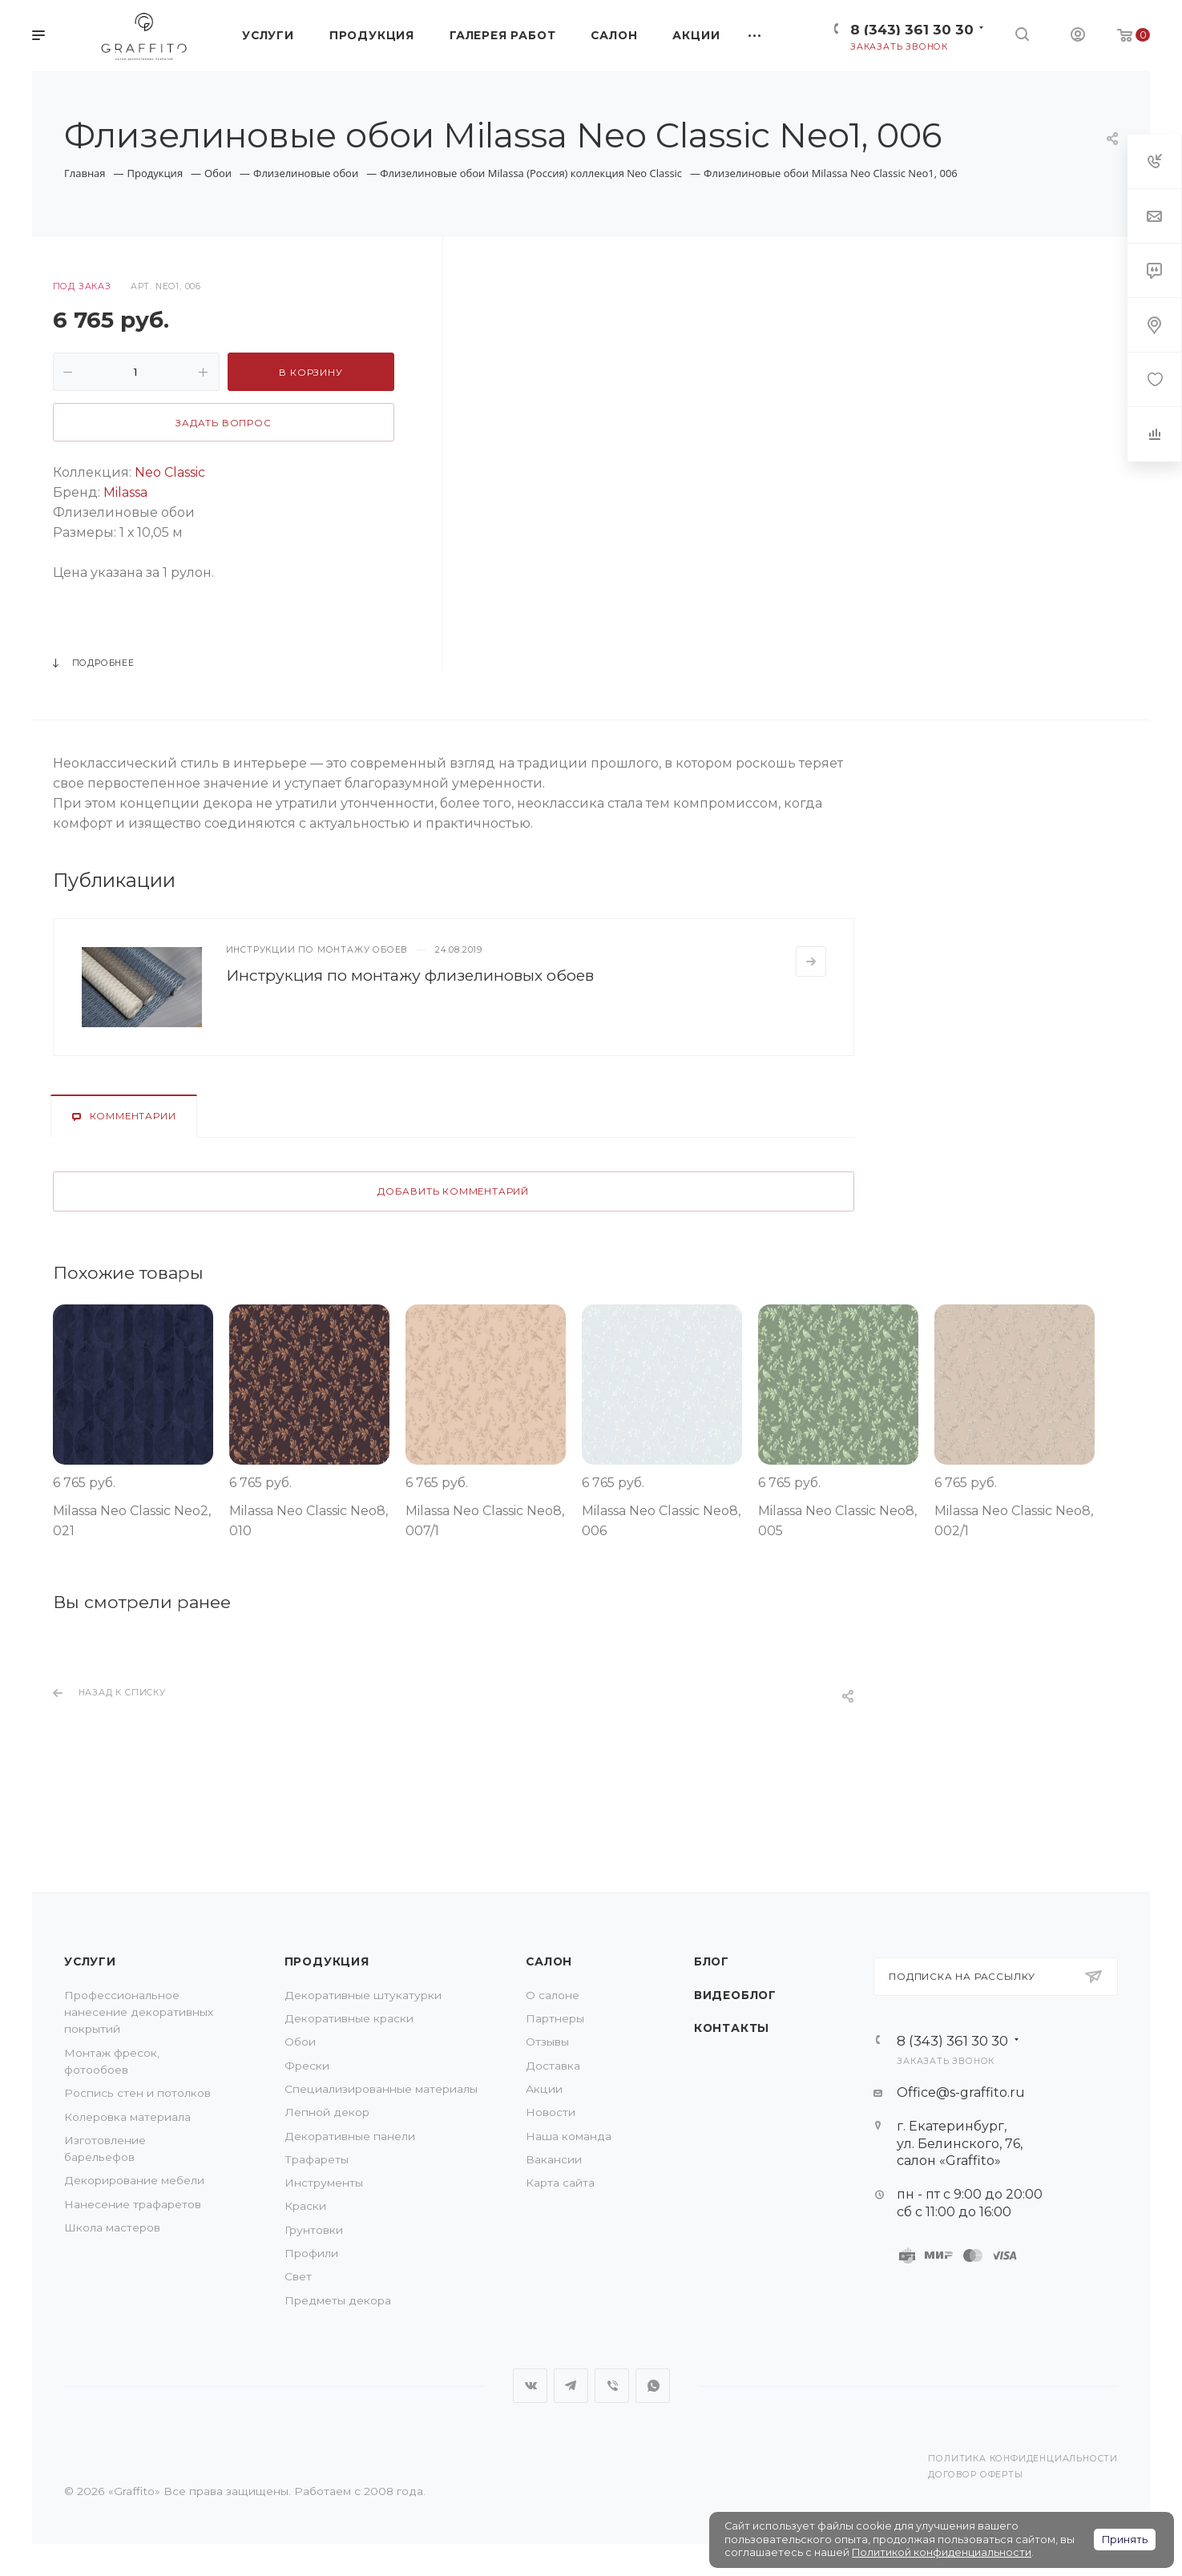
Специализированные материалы (381, 2088)
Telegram (571, 2385)
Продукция (326, 1961)
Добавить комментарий (453, 1191)
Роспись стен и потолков (137, 2092)
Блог (711, 1961)
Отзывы (547, 2041)
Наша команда (568, 2136)
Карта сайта (560, 2182)
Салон (549, 1961)
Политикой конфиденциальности (941, 2552)
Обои (300, 2041)
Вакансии (554, 2159)
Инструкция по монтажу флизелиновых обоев (410, 975)
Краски (305, 2205)
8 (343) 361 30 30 (912, 29)
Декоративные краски (348, 2018)
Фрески (306, 2065)
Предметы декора (337, 2300)
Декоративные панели (349, 2136)
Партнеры (555, 2018)
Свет (298, 2276)
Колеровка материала (127, 2116)
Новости (550, 2112)
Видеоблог (735, 1995)
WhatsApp (652, 2385)
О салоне (552, 1995)
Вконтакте (530, 2385)
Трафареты (316, 2159)
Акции (544, 2088)
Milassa (123, 492)
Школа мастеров (112, 2227)
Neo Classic (170, 472)
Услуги (90, 1961)
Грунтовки (313, 2229)
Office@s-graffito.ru (961, 2092)
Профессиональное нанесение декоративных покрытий (138, 2012)
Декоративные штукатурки (363, 1995)
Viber (612, 2385)
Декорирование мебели (134, 2180)
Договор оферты (975, 2474)
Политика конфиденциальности (1023, 2458)
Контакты (731, 2028)
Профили (311, 2253)
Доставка (553, 2065)
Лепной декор (326, 2112)
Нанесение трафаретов (132, 2204)
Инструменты (323, 2182)
